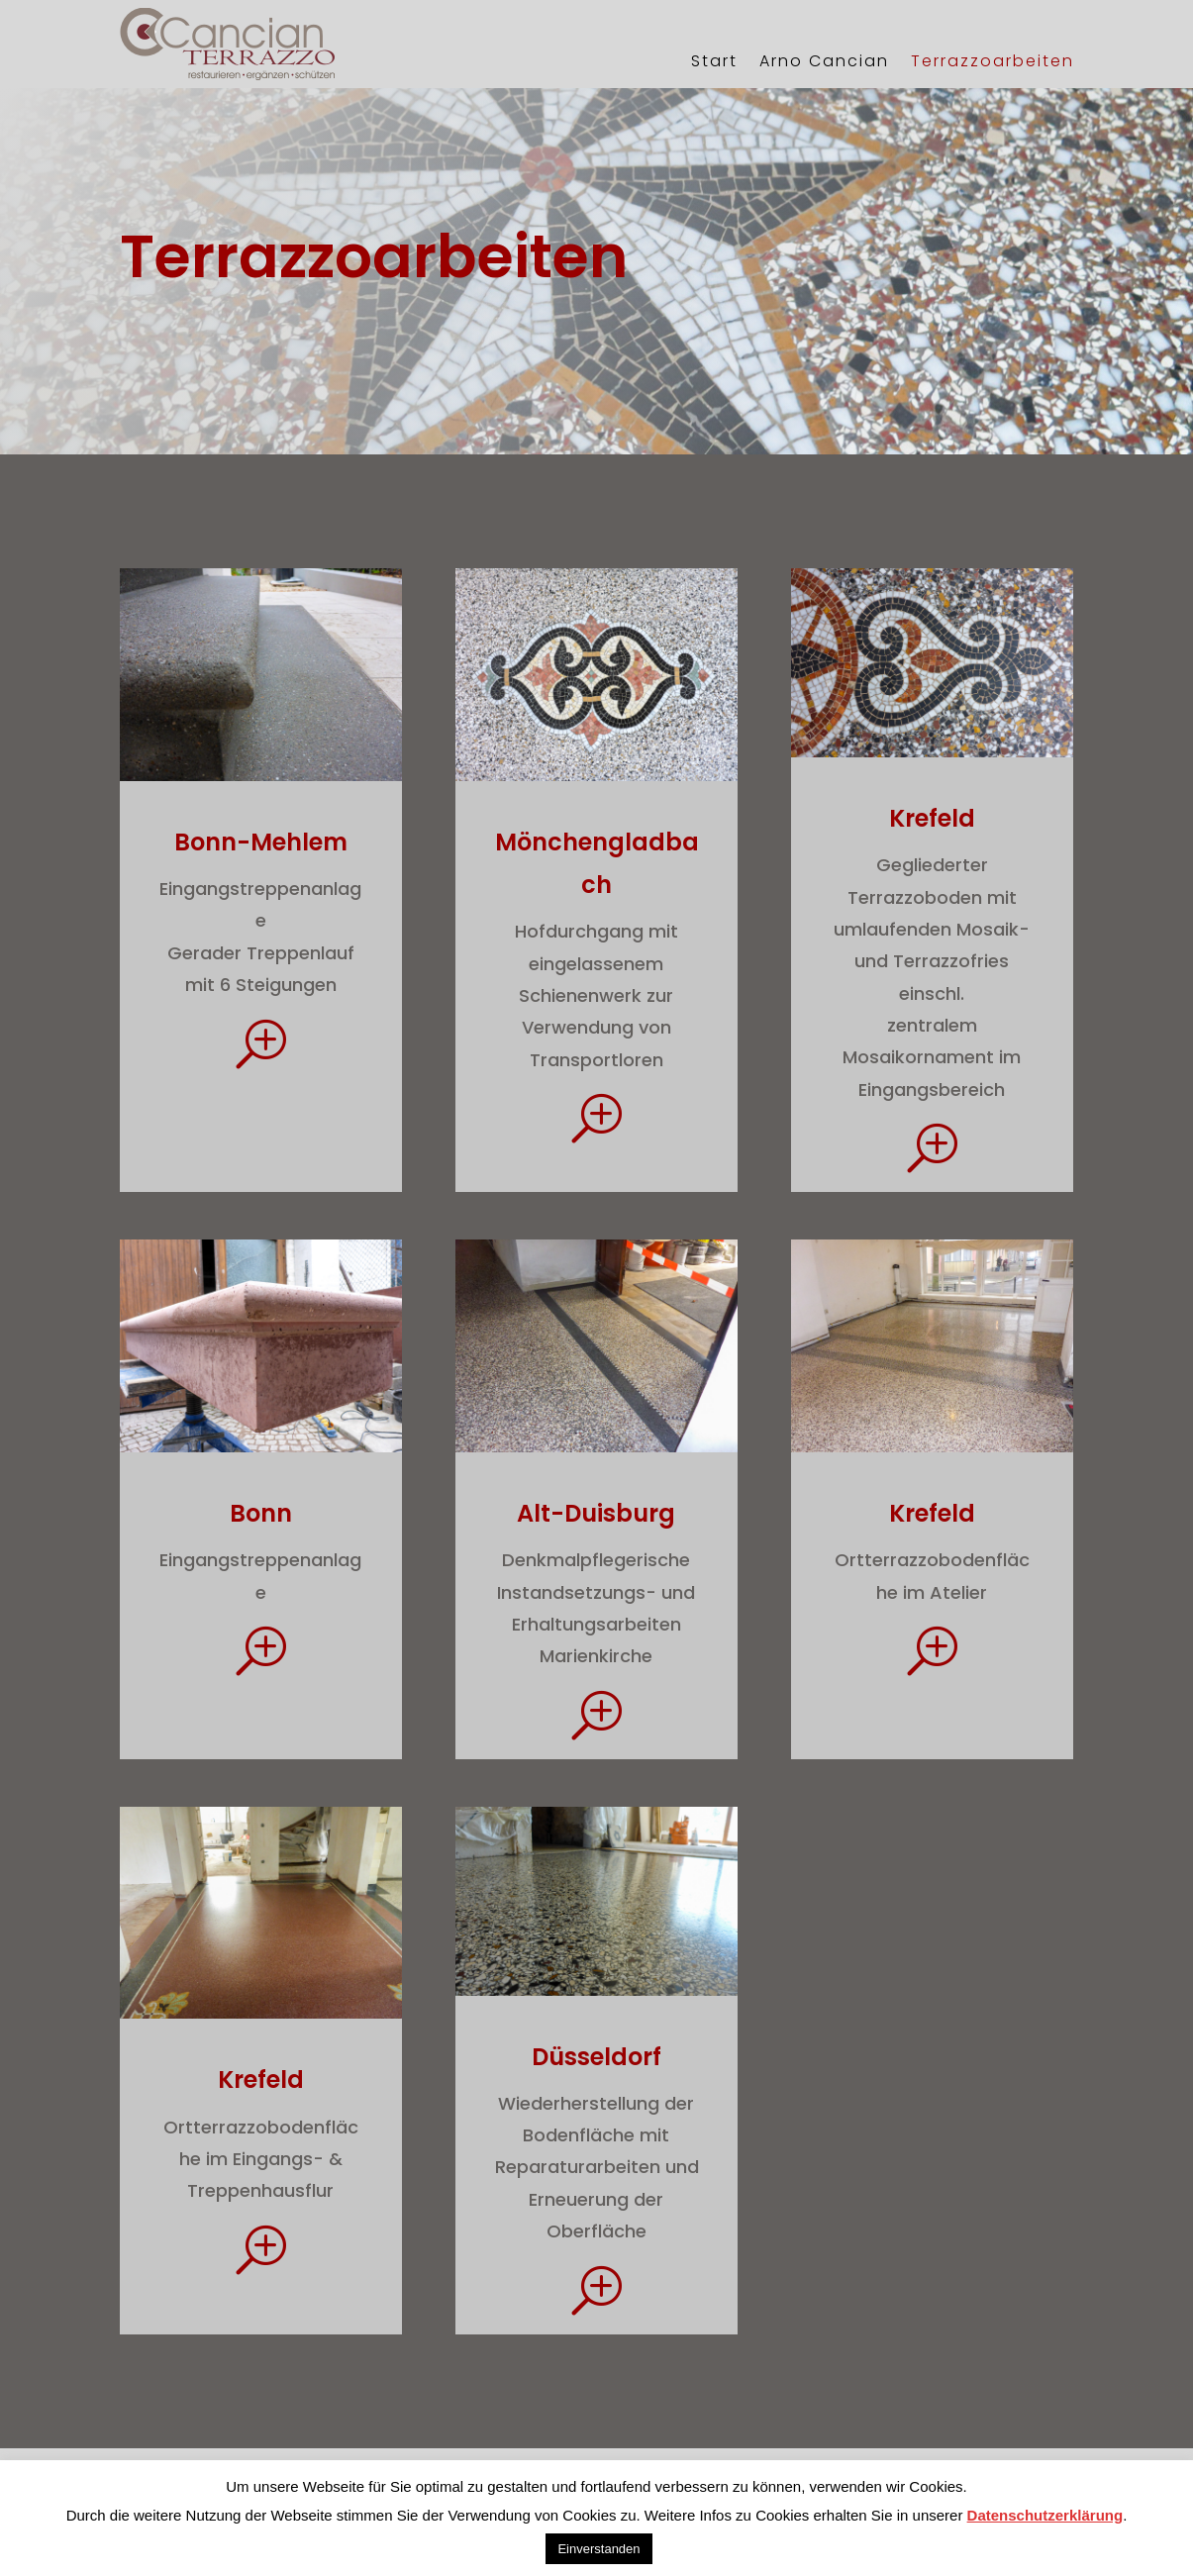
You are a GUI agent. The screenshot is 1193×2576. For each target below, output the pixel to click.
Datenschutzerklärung (1045, 2515)
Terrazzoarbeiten (992, 61)
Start (714, 61)
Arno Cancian (824, 61)
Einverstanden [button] (598, 2548)
